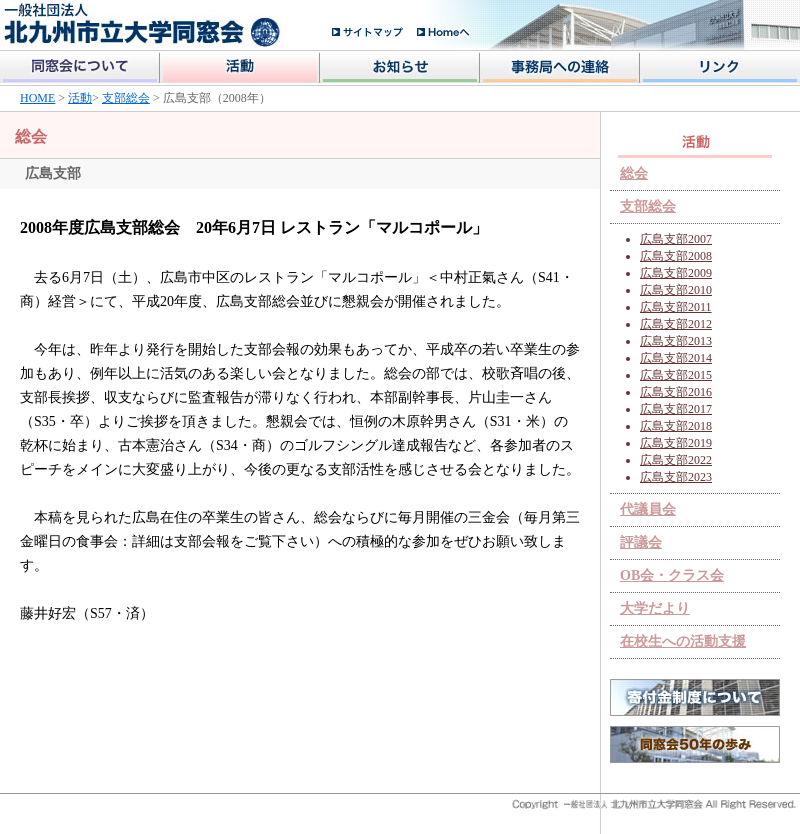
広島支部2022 (676, 460)
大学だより (655, 608)
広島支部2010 (676, 290)
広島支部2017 (676, 409)
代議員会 (648, 509)
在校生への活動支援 (683, 641)
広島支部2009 (676, 273)
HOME (37, 98)
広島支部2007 (676, 239)
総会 (634, 173)
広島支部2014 (676, 358)
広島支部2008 (676, 256)
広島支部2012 (676, 324)
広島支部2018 (676, 426)
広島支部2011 (676, 307)
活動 (80, 98)
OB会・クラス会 (672, 575)
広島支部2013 (676, 341)
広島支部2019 (676, 443)
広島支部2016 (676, 392)
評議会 (641, 542)
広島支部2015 (676, 375)
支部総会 (126, 98)
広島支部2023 (676, 477)
